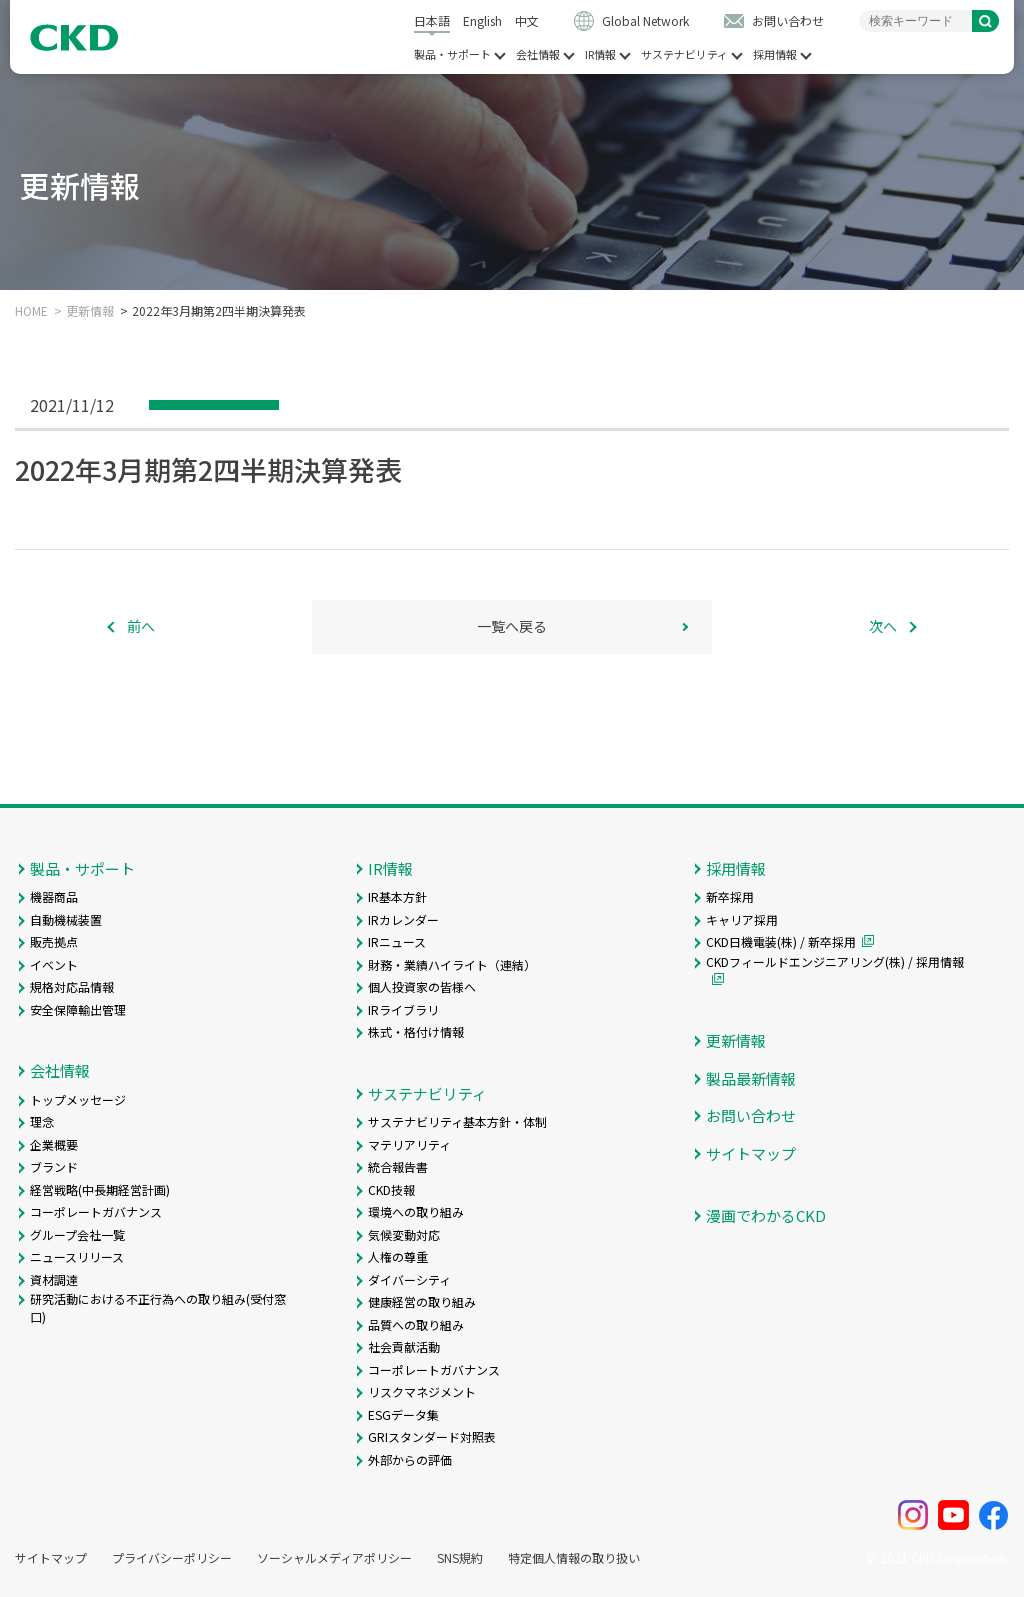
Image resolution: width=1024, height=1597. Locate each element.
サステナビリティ (684, 54)
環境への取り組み (416, 1211)
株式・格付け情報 (416, 1031)
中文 (527, 20)
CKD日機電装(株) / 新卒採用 (781, 941)
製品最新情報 (751, 1078)
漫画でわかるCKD (766, 1215)
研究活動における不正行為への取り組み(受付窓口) (158, 1307)
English (482, 20)
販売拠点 (54, 941)
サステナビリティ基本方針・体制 (457, 1121)
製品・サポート (452, 54)
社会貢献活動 (404, 1346)
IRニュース (397, 941)
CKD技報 (391, 1189)
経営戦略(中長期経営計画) (100, 1189)
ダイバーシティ (409, 1279)
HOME (31, 311)
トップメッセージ (78, 1099)
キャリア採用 (742, 919)
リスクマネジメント (422, 1391)
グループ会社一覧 (77, 1234)
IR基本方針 (397, 896)
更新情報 (90, 311)
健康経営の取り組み (422, 1301)
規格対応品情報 (72, 986)
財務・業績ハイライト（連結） (452, 964)
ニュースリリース (77, 1256)
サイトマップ (751, 1153)
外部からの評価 (410, 1459)
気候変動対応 (404, 1234)
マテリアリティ (409, 1144)
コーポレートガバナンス (96, 1211)
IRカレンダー (403, 919)
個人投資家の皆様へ (422, 986)
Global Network (645, 20)
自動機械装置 (66, 919)
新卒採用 (730, 896)
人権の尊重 (398, 1256)
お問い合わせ (788, 20)
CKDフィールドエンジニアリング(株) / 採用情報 (835, 961)
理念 (42, 1121)
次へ (883, 626)
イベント (54, 964)
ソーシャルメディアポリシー (334, 1558)
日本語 (432, 20)
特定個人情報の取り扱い (574, 1558)
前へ (141, 626)
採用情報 (775, 54)
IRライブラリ (403, 1009)
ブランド (54, 1166)
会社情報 (538, 54)
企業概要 (54, 1144)
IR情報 (600, 54)
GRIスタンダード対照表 (432, 1436)
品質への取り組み (416, 1324)
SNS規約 (460, 1558)
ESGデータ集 (403, 1414)
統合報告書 (398, 1166)
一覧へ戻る (512, 626)
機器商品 (54, 896)
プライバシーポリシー (172, 1558)
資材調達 (54, 1279)
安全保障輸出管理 (78, 1009)
